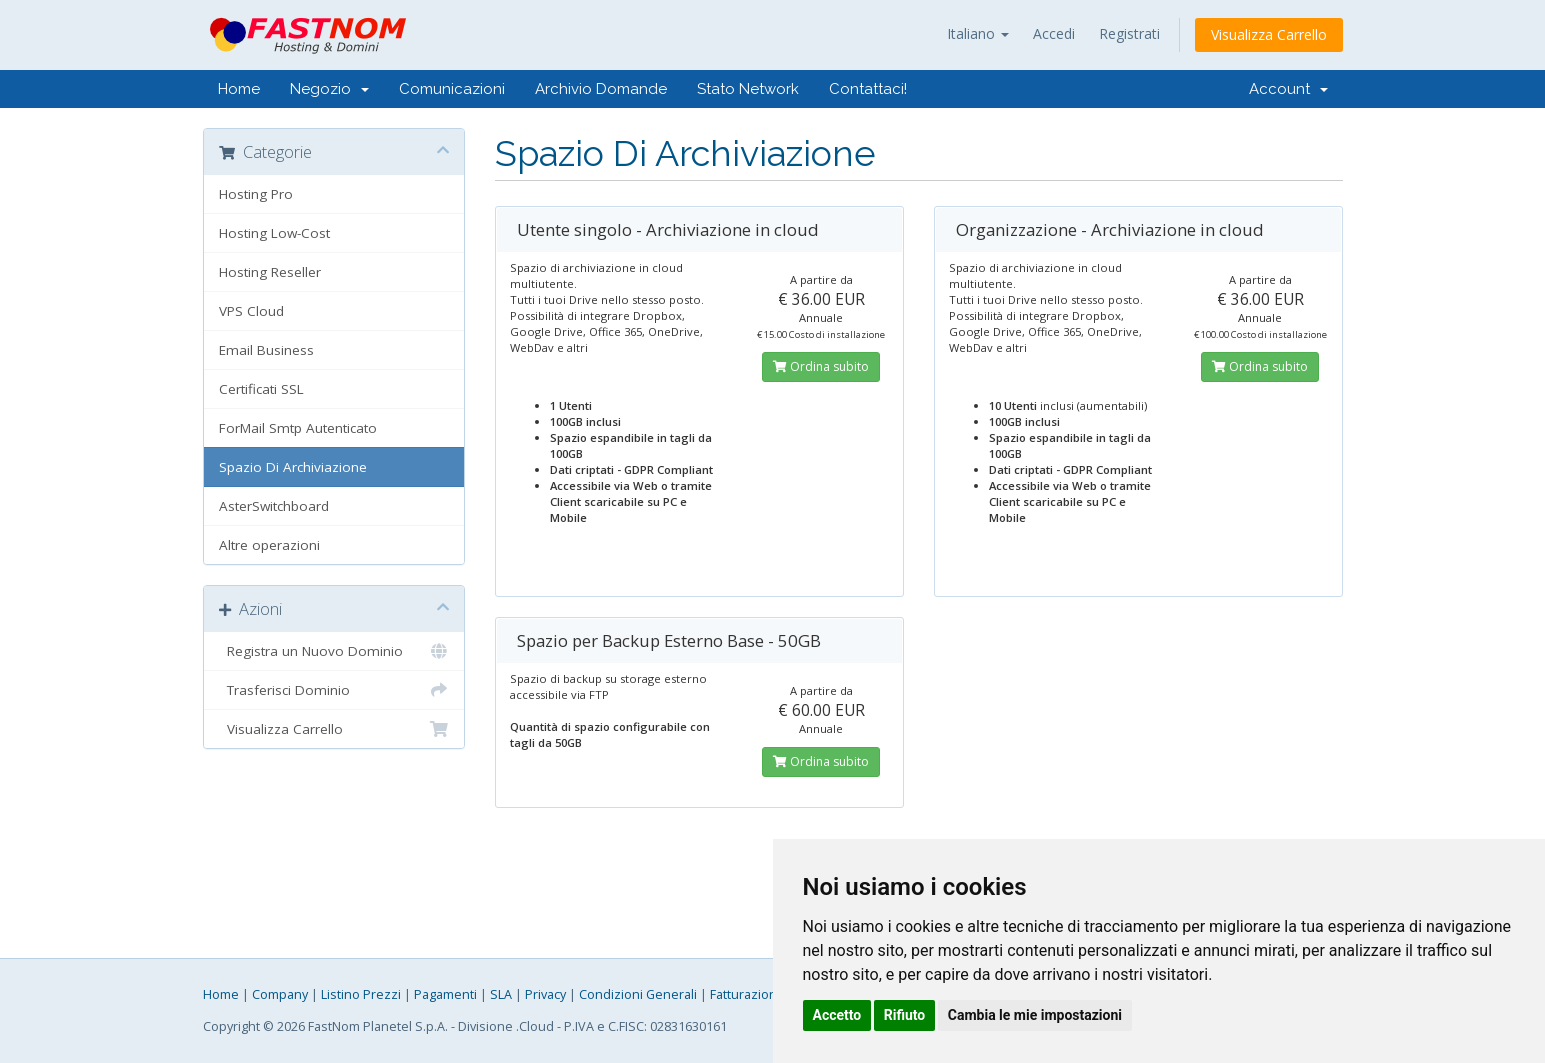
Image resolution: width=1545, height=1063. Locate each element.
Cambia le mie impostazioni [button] (1035, 1015)
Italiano (978, 33)
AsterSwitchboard (274, 506)
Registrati (1129, 33)
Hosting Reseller (270, 272)
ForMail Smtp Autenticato (298, 428)
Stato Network (748, 89)
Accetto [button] (837, 1015)
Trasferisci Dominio (334, 690)
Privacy (545, 994)
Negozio (329, 89)
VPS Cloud (251, 311)
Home (239, 89)
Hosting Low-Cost (274, 233)
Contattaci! (868, 89)
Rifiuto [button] (905, 1015)
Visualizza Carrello (1269, 34)
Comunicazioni (452, 89)
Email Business (266, 350)
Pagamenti (445, 994)
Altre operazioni (269, 545)
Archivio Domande (601, 89)
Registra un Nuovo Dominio (334, 651)
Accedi (1054, 33)
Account (1288, 89)
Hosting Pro (256, 194)
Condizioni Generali (638, 994)
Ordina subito (821, 366)
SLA (501, 994)
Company (280, 994)
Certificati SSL (261, 389)
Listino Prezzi (361, 994)
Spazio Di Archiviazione (293, 467)
